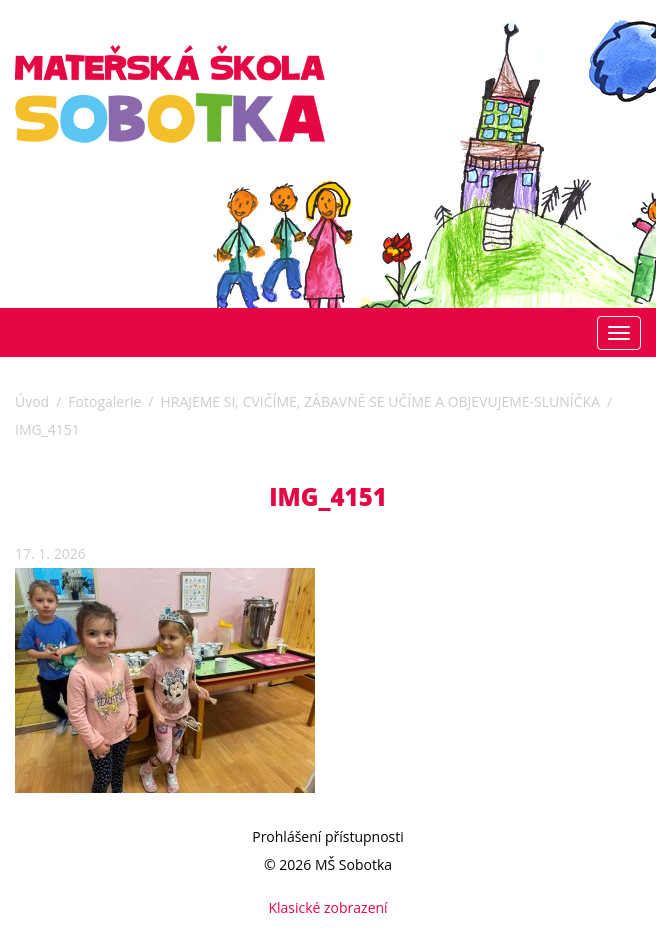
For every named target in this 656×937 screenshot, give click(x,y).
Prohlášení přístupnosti (328, 836)
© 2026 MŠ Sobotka (328, 864)
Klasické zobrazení (327, 907)
